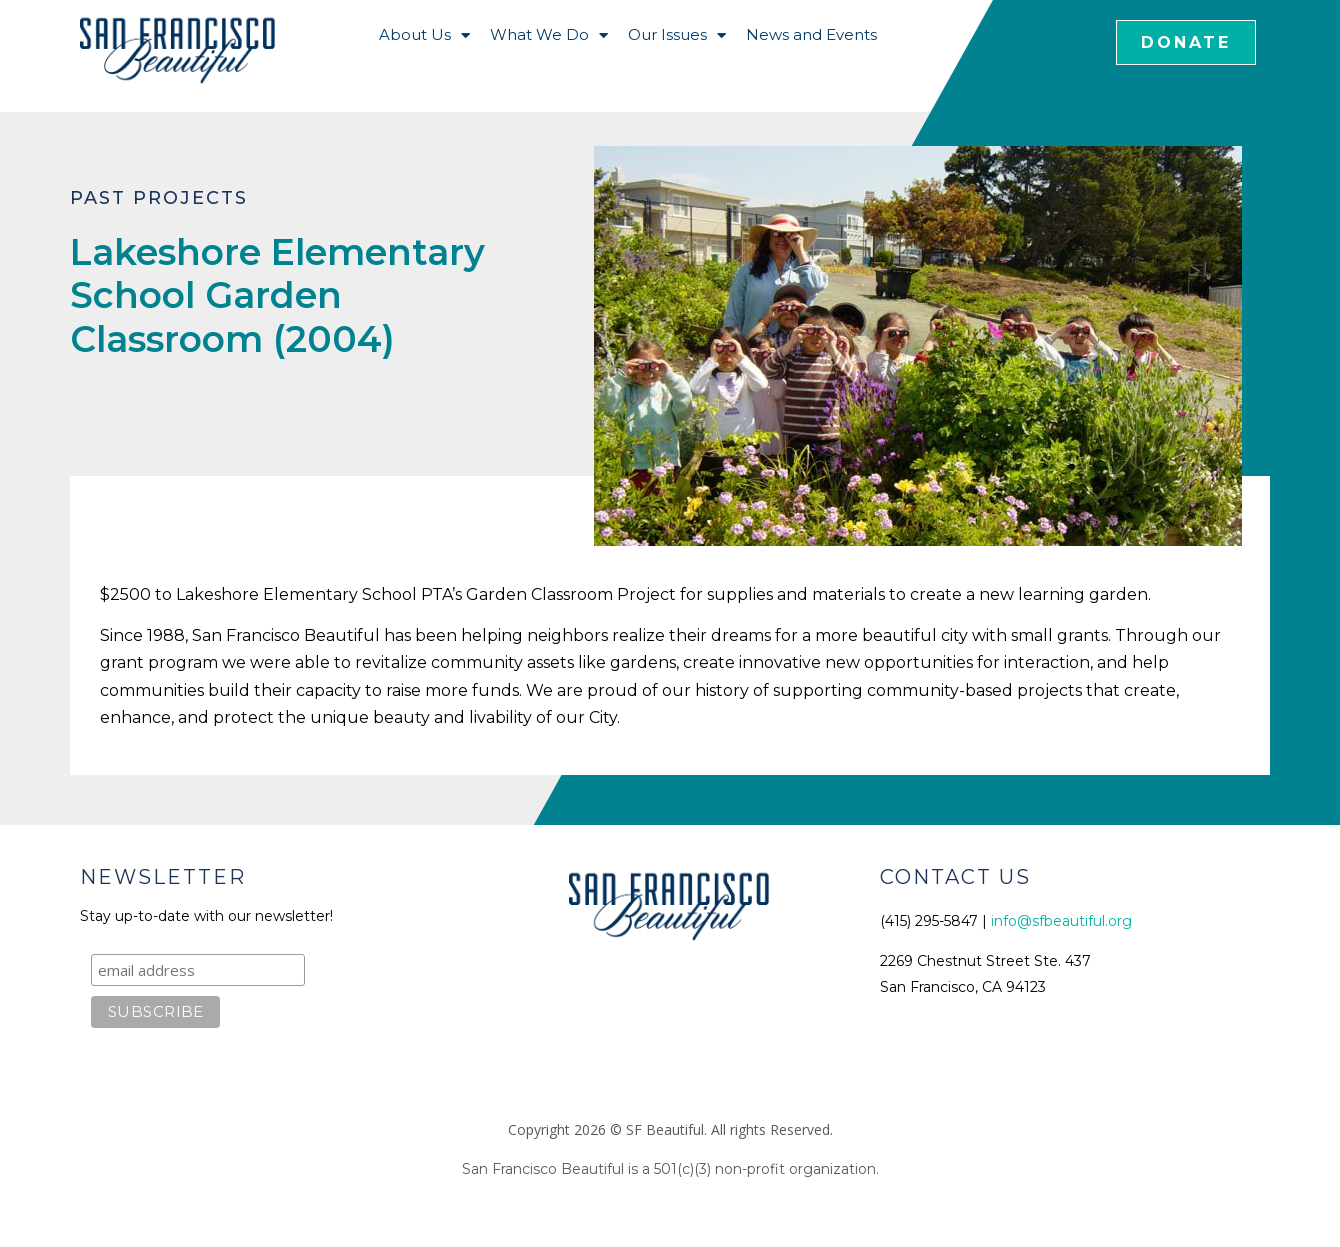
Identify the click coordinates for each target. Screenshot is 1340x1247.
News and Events (811, 34)
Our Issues (677, 35)
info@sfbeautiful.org (1061, 921)
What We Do (549, 35)
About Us (424, 35)
